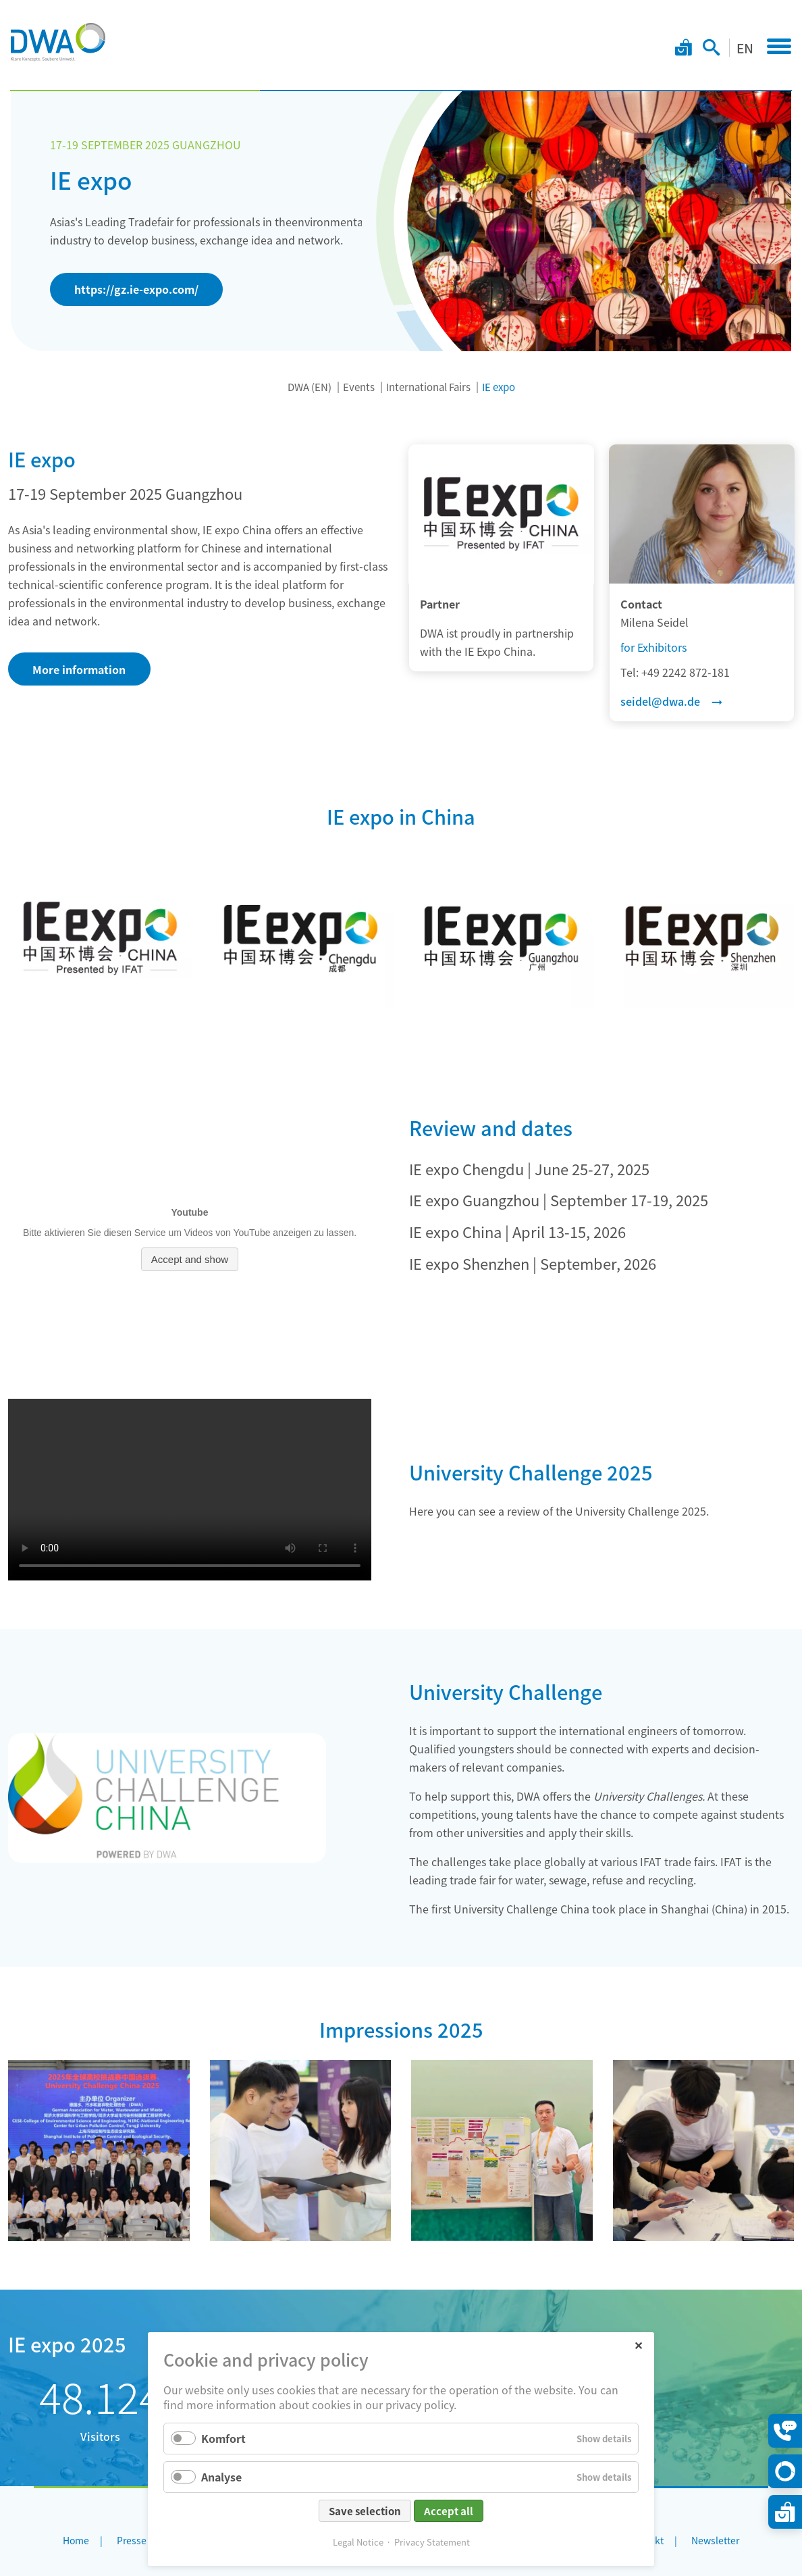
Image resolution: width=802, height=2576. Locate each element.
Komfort (223, 2438)
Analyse (221, 2477)
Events (359, 387)
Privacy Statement (432, 2541)
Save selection (365, 2511)
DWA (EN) (309, 387)
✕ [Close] (638, 2344)
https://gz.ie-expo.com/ (136, 289)
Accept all (448, 2511)
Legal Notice (358, 2541)
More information (79, 669)
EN (745, 47)
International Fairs (428, 387)
